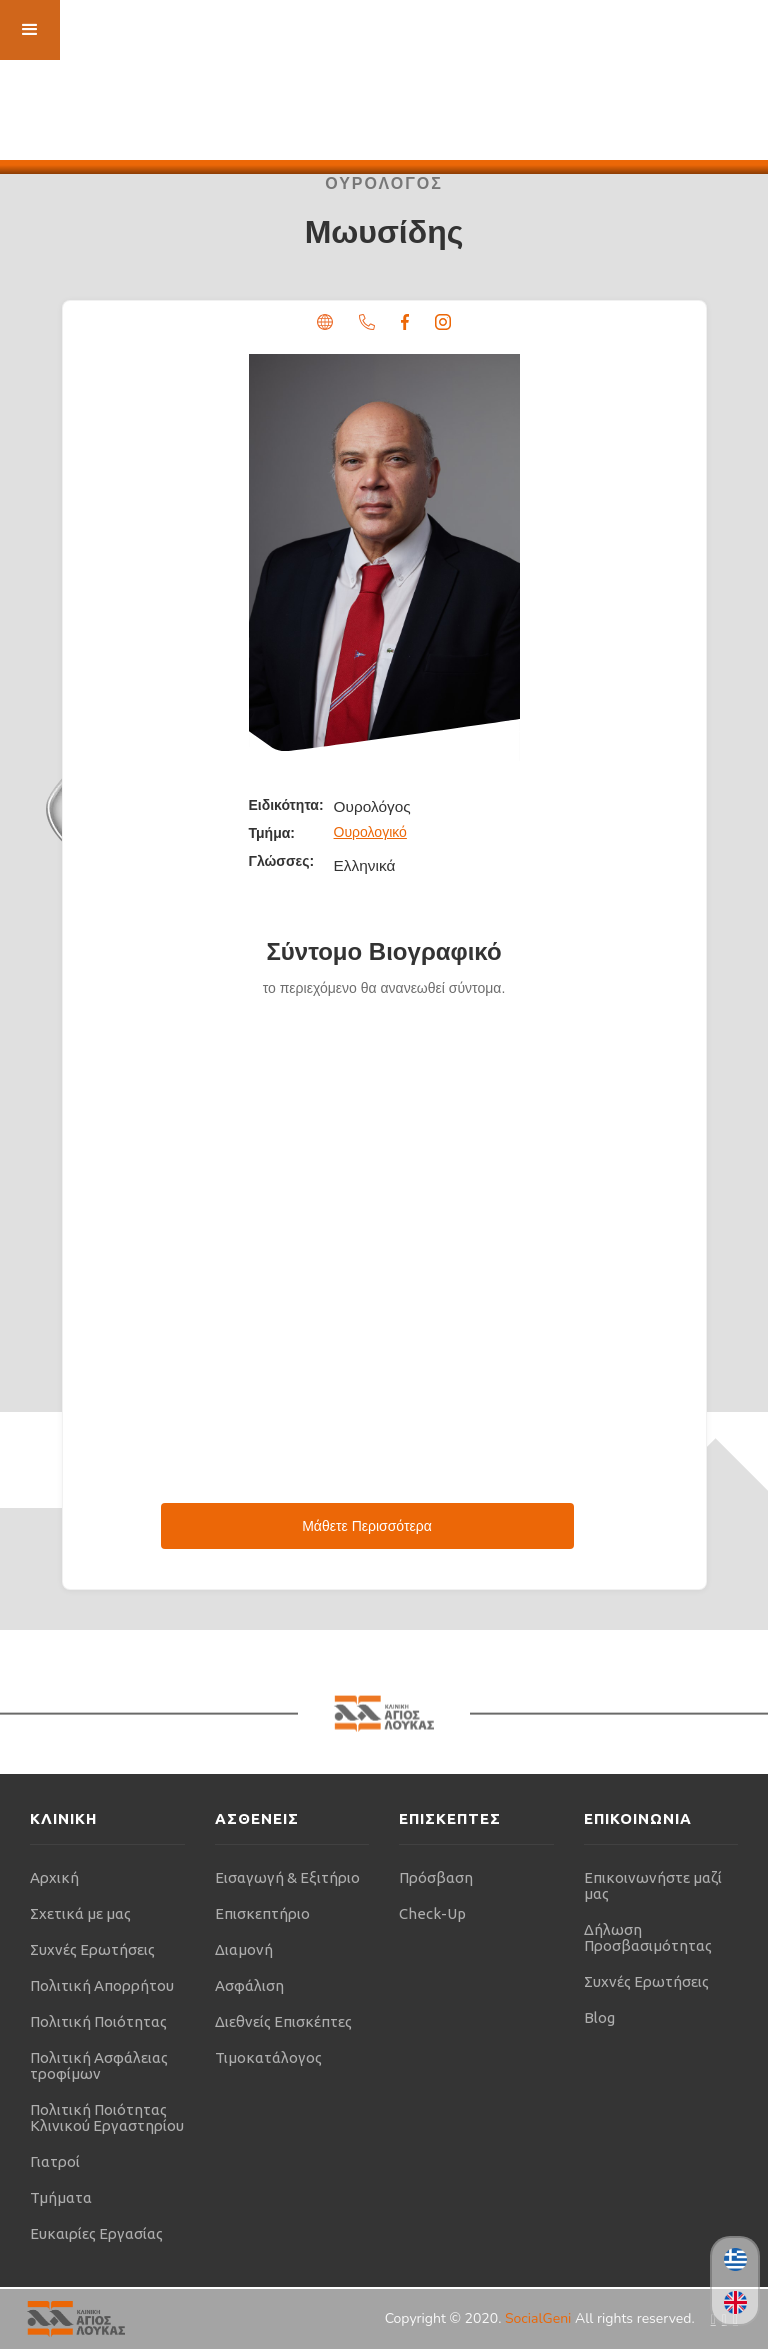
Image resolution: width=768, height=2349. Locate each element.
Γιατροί (55, 2161)
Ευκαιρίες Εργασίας (96, 2233)
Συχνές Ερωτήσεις (92, 1949)
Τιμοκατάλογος (268, 2057)
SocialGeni (540, 2318)
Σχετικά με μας (80, 1913)
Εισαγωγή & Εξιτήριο (287, 1877)
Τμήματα (61, 2197)
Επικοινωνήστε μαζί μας (653, 1885)
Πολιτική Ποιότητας (98, 2021)
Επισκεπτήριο (262, 1913)
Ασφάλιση (249, 1985)
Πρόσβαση (436, 1877)
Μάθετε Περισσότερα (367, 1526)
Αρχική (54, 1877)
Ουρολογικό (370, 832)
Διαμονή (244, 1949)
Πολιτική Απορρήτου (102, 1985)
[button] (30, 30)
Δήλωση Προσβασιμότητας (648, 1937)
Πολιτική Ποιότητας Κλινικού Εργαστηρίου (107, 2117)
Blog (599, 2017)
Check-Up (432, 1913)
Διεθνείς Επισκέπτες (283, 2021)
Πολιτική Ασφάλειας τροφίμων (99, 2065)
